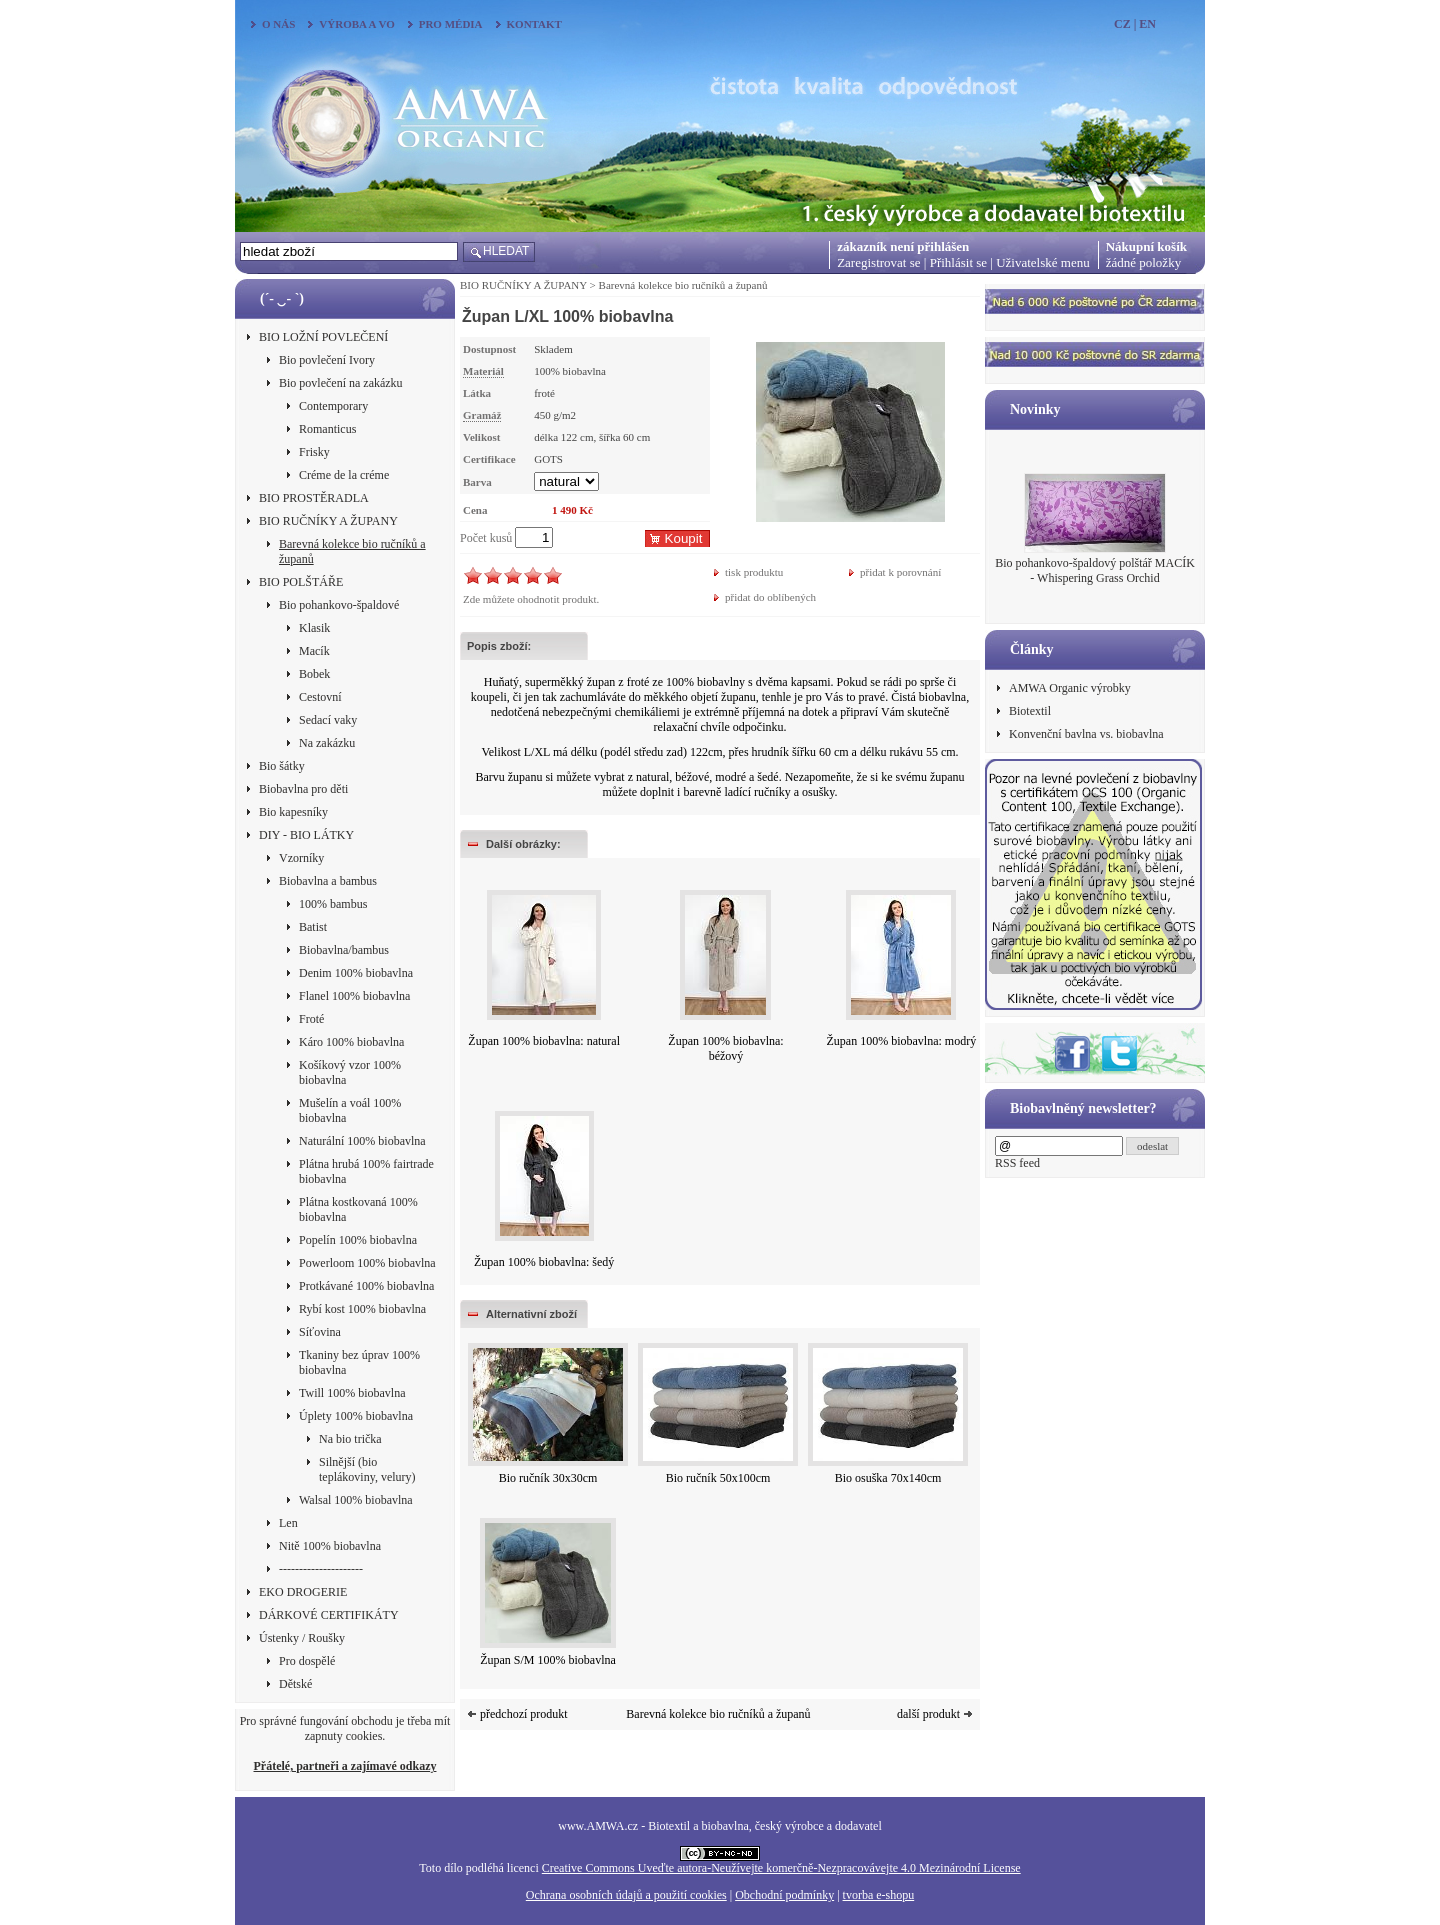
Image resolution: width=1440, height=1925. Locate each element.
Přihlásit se (958, 262)
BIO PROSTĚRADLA (314, 498)
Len (288, 1523)
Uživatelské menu (1043, 262)
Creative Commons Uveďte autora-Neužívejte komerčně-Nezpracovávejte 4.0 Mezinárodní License (781, 1868)
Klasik (314, 628)
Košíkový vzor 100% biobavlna (350, 1072)
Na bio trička (350, 1439)
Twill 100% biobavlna (352, 1393)
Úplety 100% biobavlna (356, 1416)
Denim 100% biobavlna (356, 973)
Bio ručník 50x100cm (718, 1478)
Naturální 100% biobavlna (362, 1141)
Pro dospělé (307, 1661)
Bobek (314, 674)
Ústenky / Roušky (302, 1638)
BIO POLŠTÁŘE (301, 582)
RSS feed (1017, 1163)
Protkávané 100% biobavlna (366, 1286)
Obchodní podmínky (784, 1895)
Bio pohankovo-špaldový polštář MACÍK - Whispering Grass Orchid (1095, 570)
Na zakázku (327, 743)
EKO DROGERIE (303, 1592)
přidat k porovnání (900, 572)
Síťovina (320, 1332)
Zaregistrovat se (878, 262)
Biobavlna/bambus (344, 950)
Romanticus (327, 429)
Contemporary (333, 406)
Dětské (295, 1684)
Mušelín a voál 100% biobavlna (350, 1110)
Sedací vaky (328, 720)
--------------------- (321, 1569)
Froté (311, 1019)
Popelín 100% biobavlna (358, 1240)
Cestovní (320, 697)
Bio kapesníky (293, 812)
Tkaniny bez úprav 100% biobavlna (359, 1362)
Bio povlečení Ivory (327, 360)
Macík (314, 651)
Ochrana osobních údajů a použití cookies (626, 1895)
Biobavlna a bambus (328, 881)
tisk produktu (754, 572)
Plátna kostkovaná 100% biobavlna (358, 1209)
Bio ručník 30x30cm (548, 1478)
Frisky (314, 452)
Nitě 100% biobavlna (330, 1546)
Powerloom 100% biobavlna (367, 1263)
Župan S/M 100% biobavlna (548, 1660)
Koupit (684, 538)
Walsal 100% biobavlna (356, 1500)
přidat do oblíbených (770, 597)
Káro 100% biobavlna (351, 1042)
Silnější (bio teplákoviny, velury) (367, 1469)
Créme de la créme (344, 475)
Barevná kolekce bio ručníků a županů (352, 551)
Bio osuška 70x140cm (888, 1478)
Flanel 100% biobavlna (354, 996)
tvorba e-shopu (879, 1895)
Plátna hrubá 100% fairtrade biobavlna (366, 1171)
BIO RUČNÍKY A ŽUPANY (328, 521)
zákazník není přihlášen (903, 246)
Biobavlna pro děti (303, 789)
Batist (313, 927)
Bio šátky (282, 766)
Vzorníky (301, 858)
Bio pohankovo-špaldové (339, 605)
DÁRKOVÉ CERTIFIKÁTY (329, 1615)
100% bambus (333, 904)
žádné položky (1143, 262)
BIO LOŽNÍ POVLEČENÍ (323, 337)
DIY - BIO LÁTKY (306, 835)
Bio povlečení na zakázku (341, 383)
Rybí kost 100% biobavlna (362, 1309)
